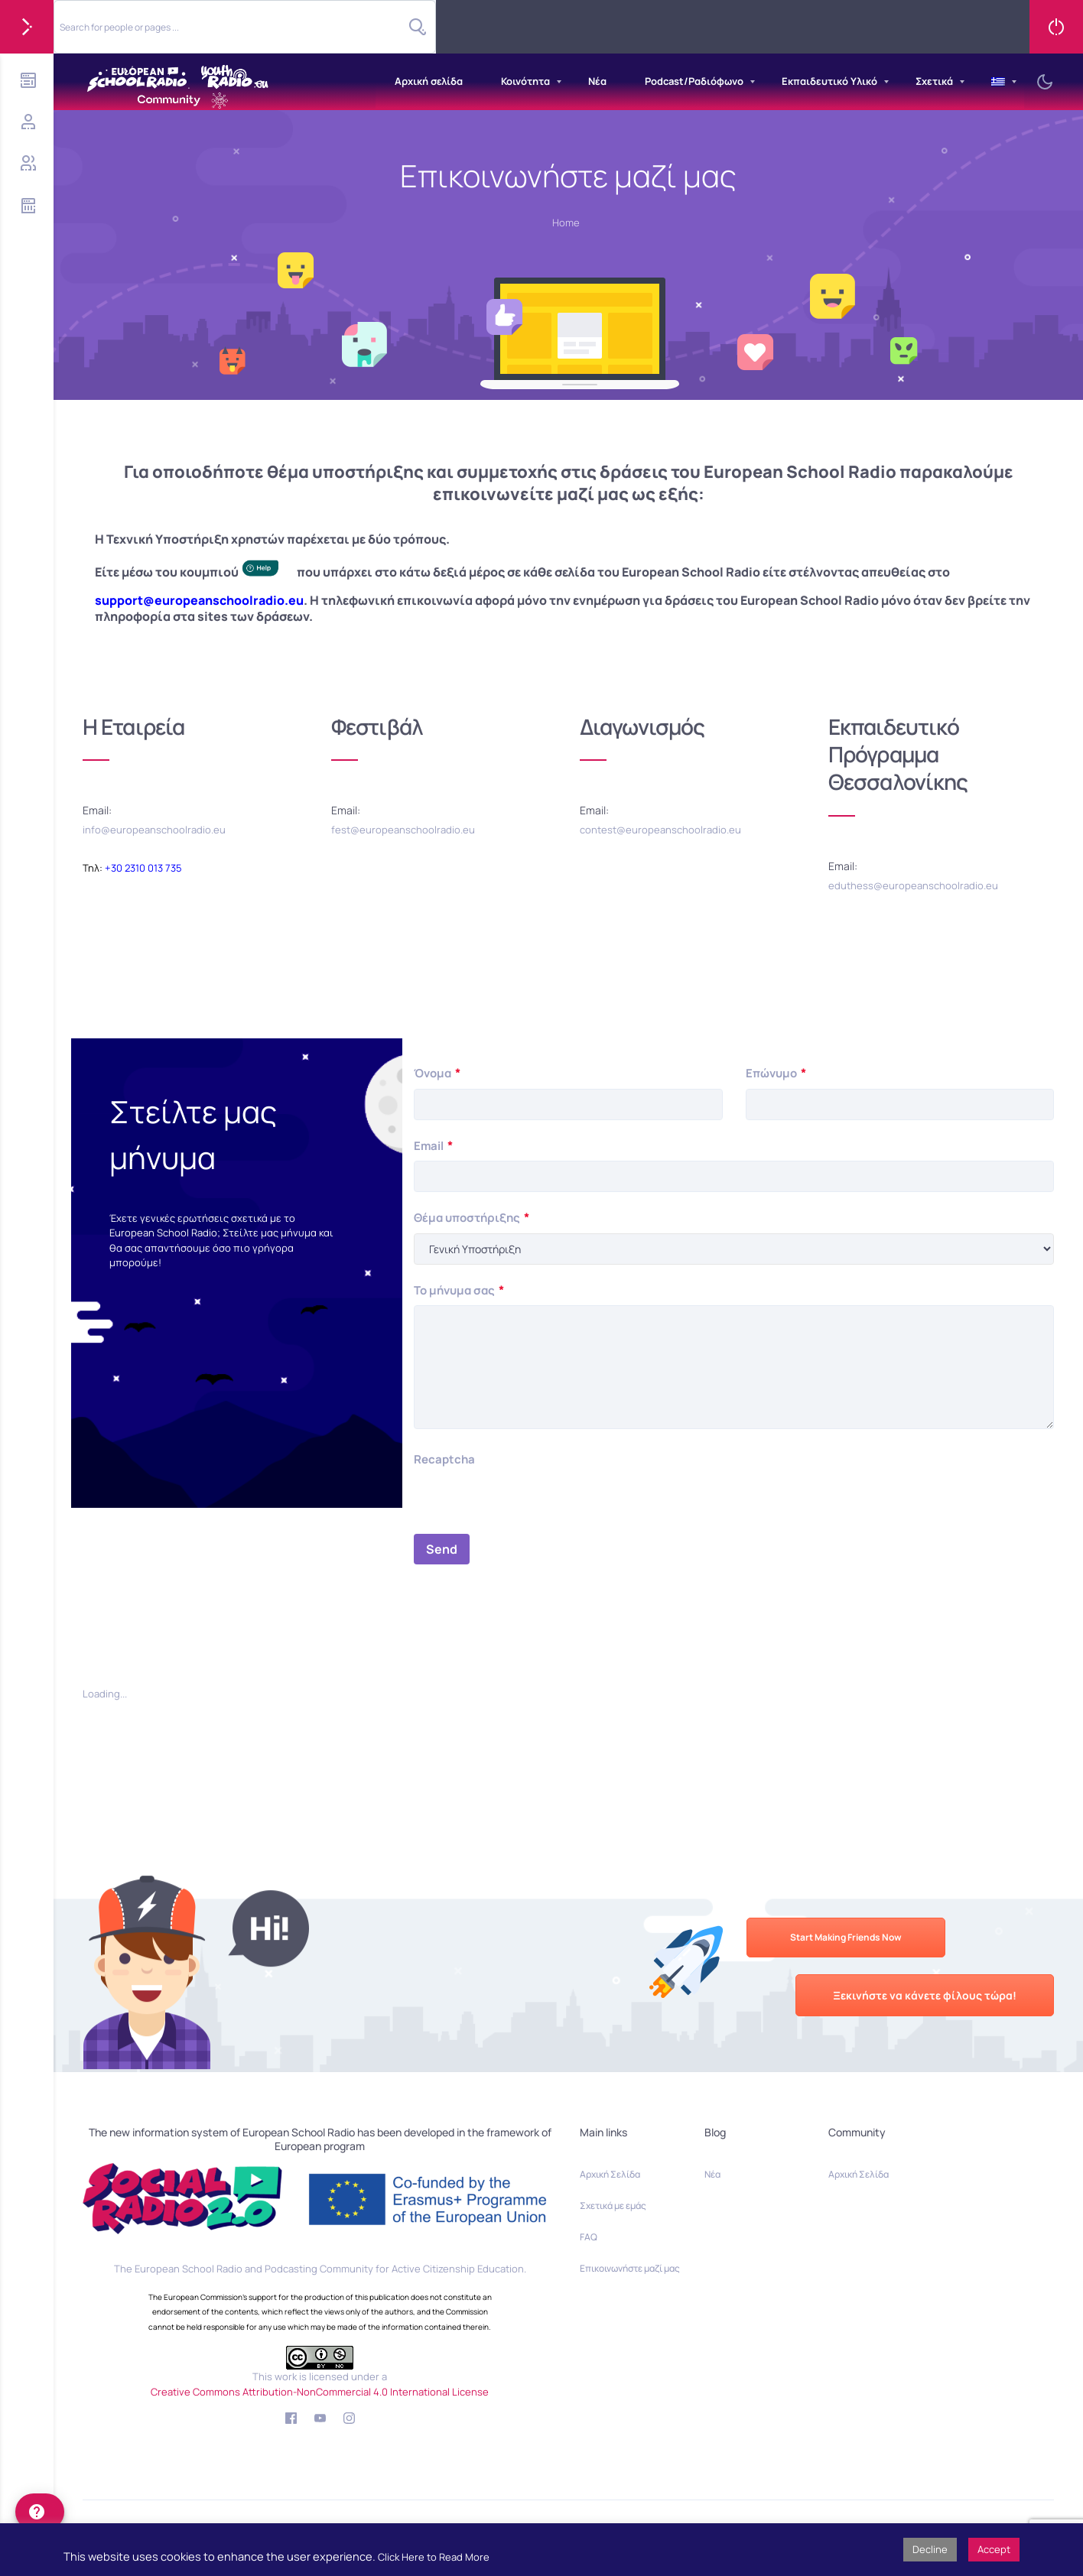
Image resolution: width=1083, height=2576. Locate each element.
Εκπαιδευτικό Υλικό (829, 81)
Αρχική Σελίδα (610, 2174)
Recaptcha (444, 1459)
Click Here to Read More (433, 2557)
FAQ (588, 2236)
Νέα (597, 81)
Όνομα (437, 1073)
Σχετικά (934, 81)
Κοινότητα (525, 81)
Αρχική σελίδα (429, 81)
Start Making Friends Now (846, 1937)
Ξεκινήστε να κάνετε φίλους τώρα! (924, 1995)
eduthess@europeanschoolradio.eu (913, 885)
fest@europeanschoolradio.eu (403, 829)
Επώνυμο (776, 1073)
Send (441, 1549)
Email (433, 1146)
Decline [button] (930, 2549)
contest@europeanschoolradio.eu (660, 829)
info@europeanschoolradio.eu (154, 829)
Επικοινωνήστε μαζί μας (630, 2268)
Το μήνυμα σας (459, 1290)
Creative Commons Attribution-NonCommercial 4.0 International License (320, 2392)
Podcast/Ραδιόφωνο (694, 81)
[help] (39, 2511)
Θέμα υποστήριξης (471, 1218)
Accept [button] (993, 2549)
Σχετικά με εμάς (613, 2205)
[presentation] (530, 1504)
